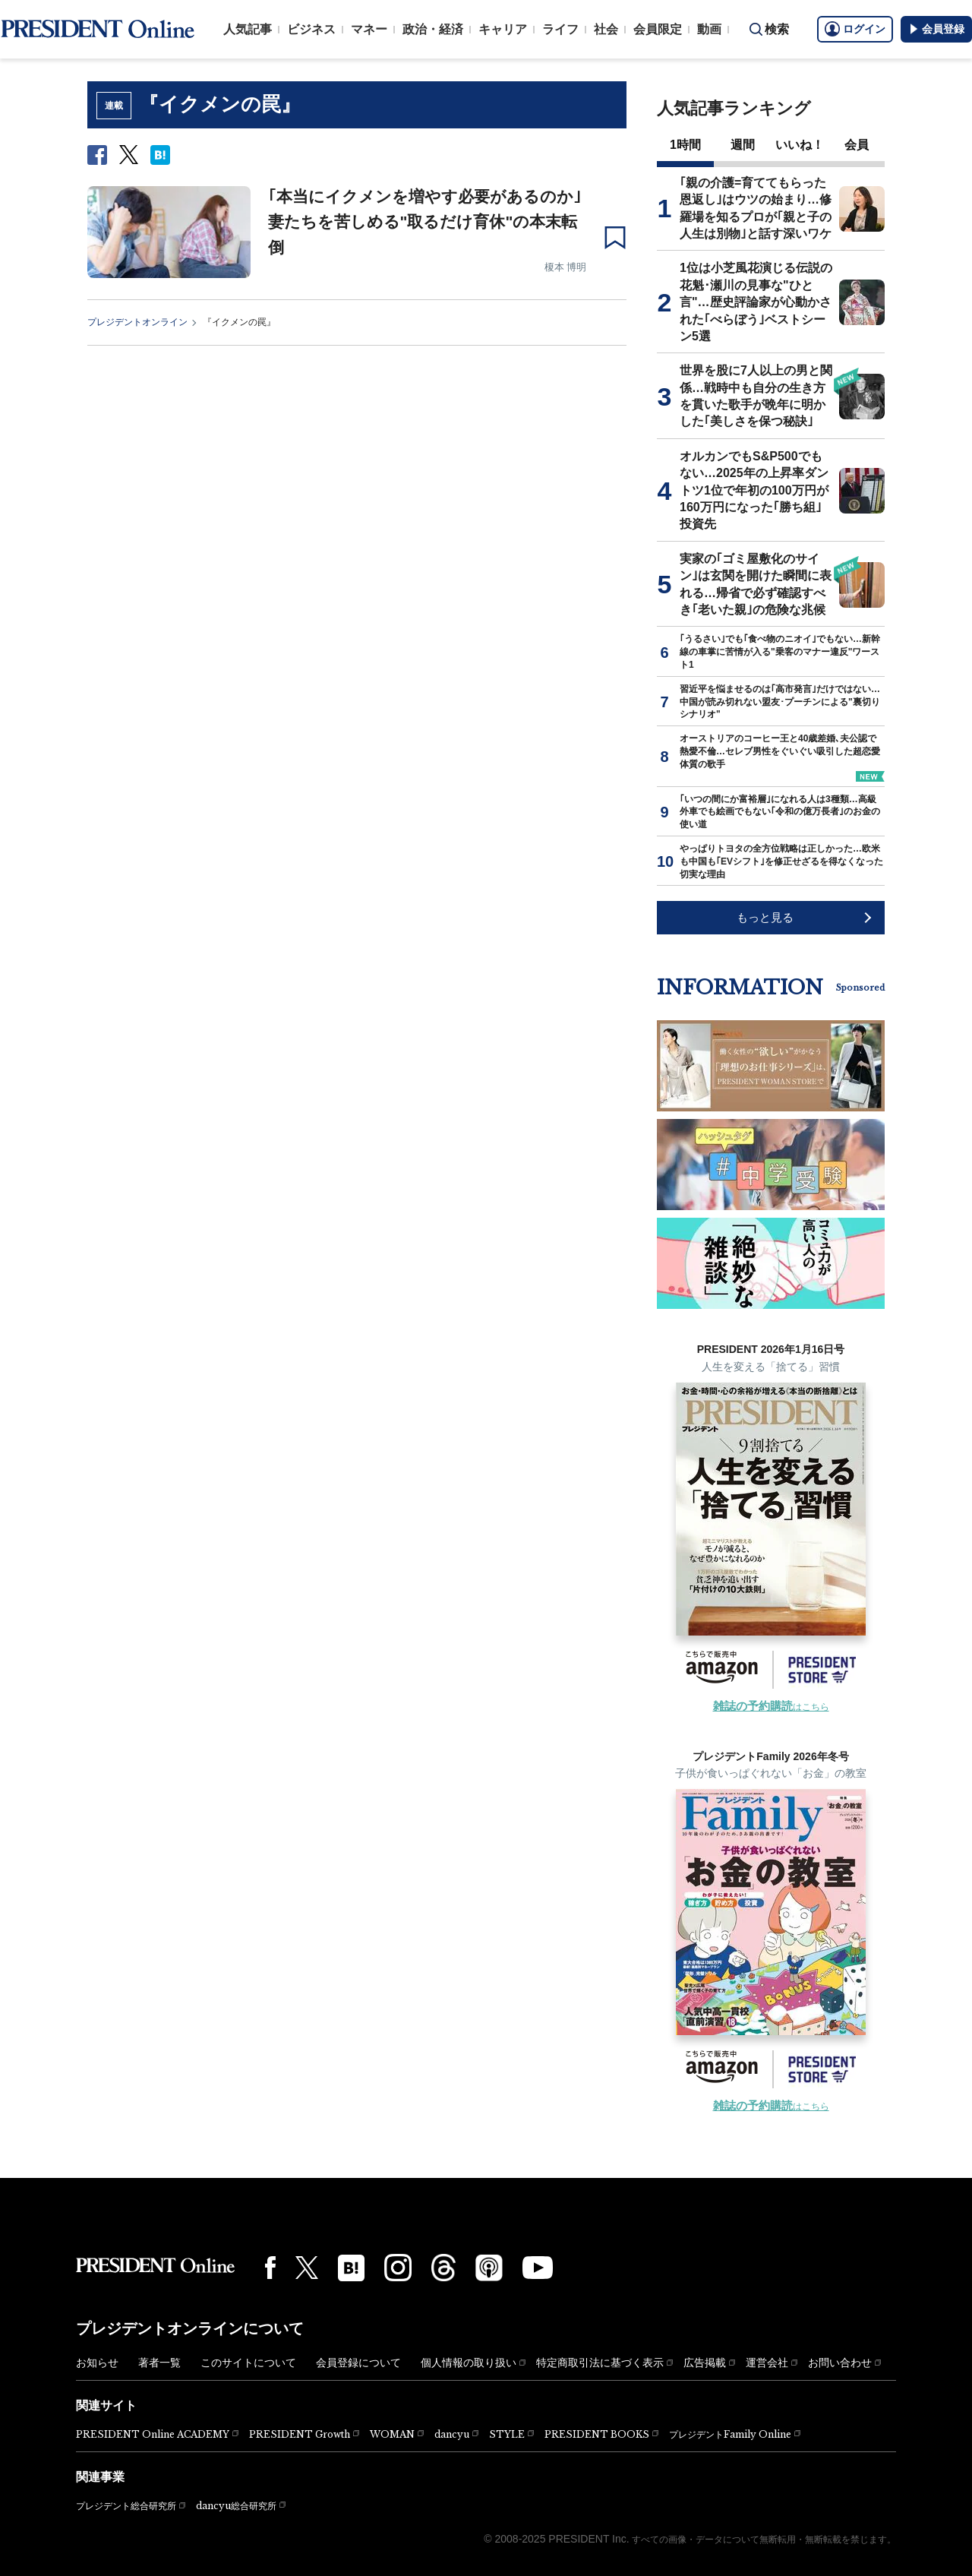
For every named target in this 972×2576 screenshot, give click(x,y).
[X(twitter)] (306, 2268)
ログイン (855, 28)
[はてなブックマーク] (351, 2268)
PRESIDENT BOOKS (596, 2434)
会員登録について (358, 2362)
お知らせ (97, 2362)
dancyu (451, 2434)
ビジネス (311, 29)
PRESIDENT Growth (299, 2434)
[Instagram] (398, 2267)
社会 (606, 29)
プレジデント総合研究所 (126, 2506)
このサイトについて (248, 2362)
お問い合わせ (840, 2362)
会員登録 (936, 29)
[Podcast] (489, 2267)
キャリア (502, 29)
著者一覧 (159, 2362)
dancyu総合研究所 (236, 2505)
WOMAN (392, 2434)
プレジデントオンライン (137, 322)
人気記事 (247, 29)
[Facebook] (270, 2267)
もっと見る (765, 917)
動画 (709, 29)
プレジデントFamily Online (730, 2434)
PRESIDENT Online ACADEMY (152, 2434)
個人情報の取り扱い (468, 2362)
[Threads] (443, 2267)
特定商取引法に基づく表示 (600, 2362)
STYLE (507, 2434)
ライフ (560, 29)
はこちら (771, 1707)
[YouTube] (537, 2267)
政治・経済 (432, 29)
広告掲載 (704, 2362)
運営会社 (767, 2362)
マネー (369, 29)
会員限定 (657, 29)
